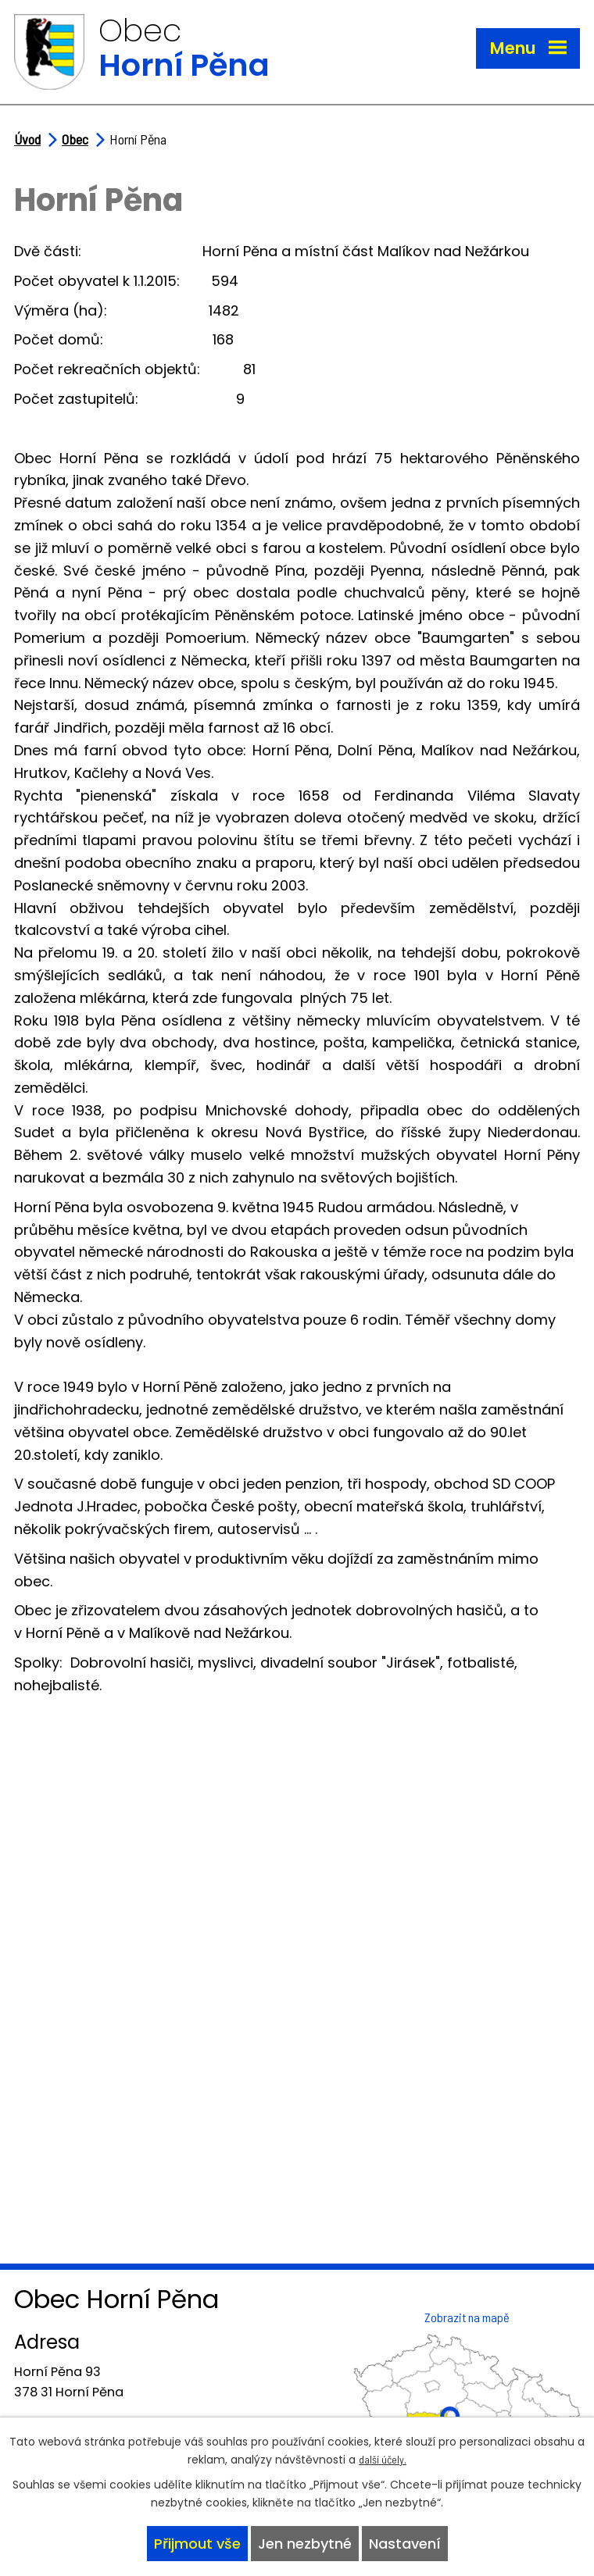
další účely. (382, 2459)
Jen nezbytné (305, 2543)
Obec (75, 139)
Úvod (27, 139)
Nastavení (405, 2543)
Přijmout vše (197, 2543)
